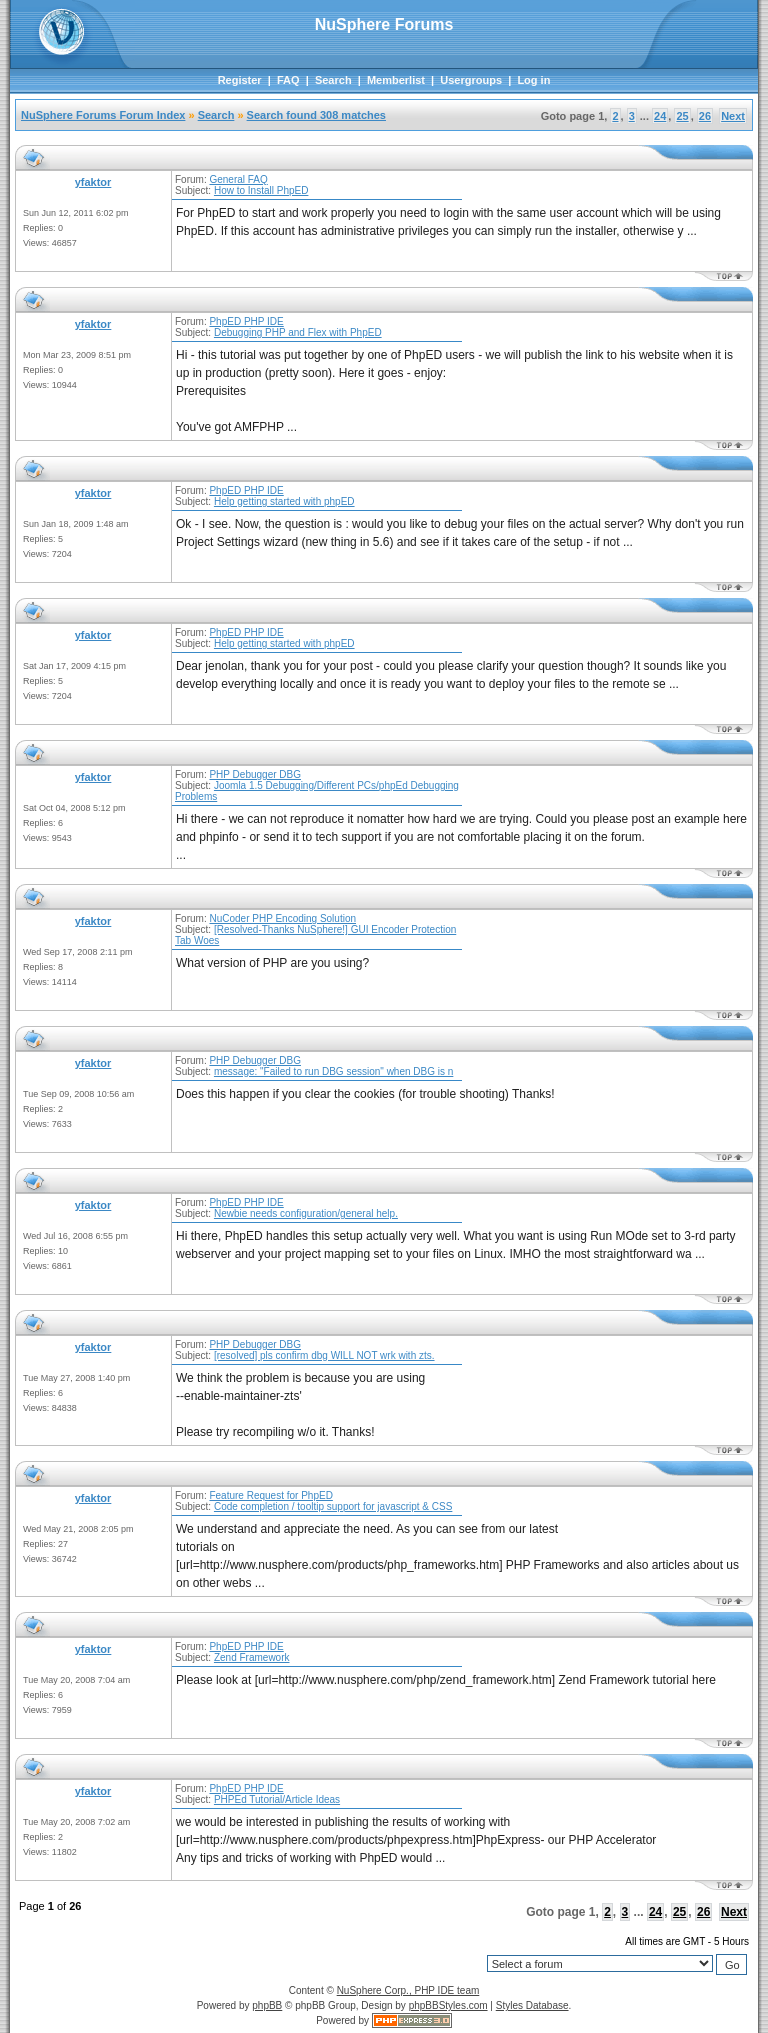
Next (733, 116)
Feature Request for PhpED (270, 1495)
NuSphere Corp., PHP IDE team (408, 1990)
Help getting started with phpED (284, 501)
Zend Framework (252, 1657)
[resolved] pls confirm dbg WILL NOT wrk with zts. (324, 1355)
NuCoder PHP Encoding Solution (282, 918)
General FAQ (238, 179)
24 (660, 116)
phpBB (267, 2005)
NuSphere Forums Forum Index (103, 115)
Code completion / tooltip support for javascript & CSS (333, 1506)
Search (333, 80)
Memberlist (396, 80)
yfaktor (93, 182)
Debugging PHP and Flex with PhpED (298, 332)
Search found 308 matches (316, 115)
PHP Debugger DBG (255, 774)
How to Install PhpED (261, 190)
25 (682, 116)
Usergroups (471, 80)
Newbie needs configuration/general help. (306, 1213)
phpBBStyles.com (448, 2005)
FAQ (288, 80)
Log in (533, 80)
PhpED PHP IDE (246, 321)
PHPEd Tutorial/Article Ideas (277, 1799)
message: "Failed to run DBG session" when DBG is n (333, 1071)
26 (705, 116)
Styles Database (532, 2005)
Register (240, 80)
